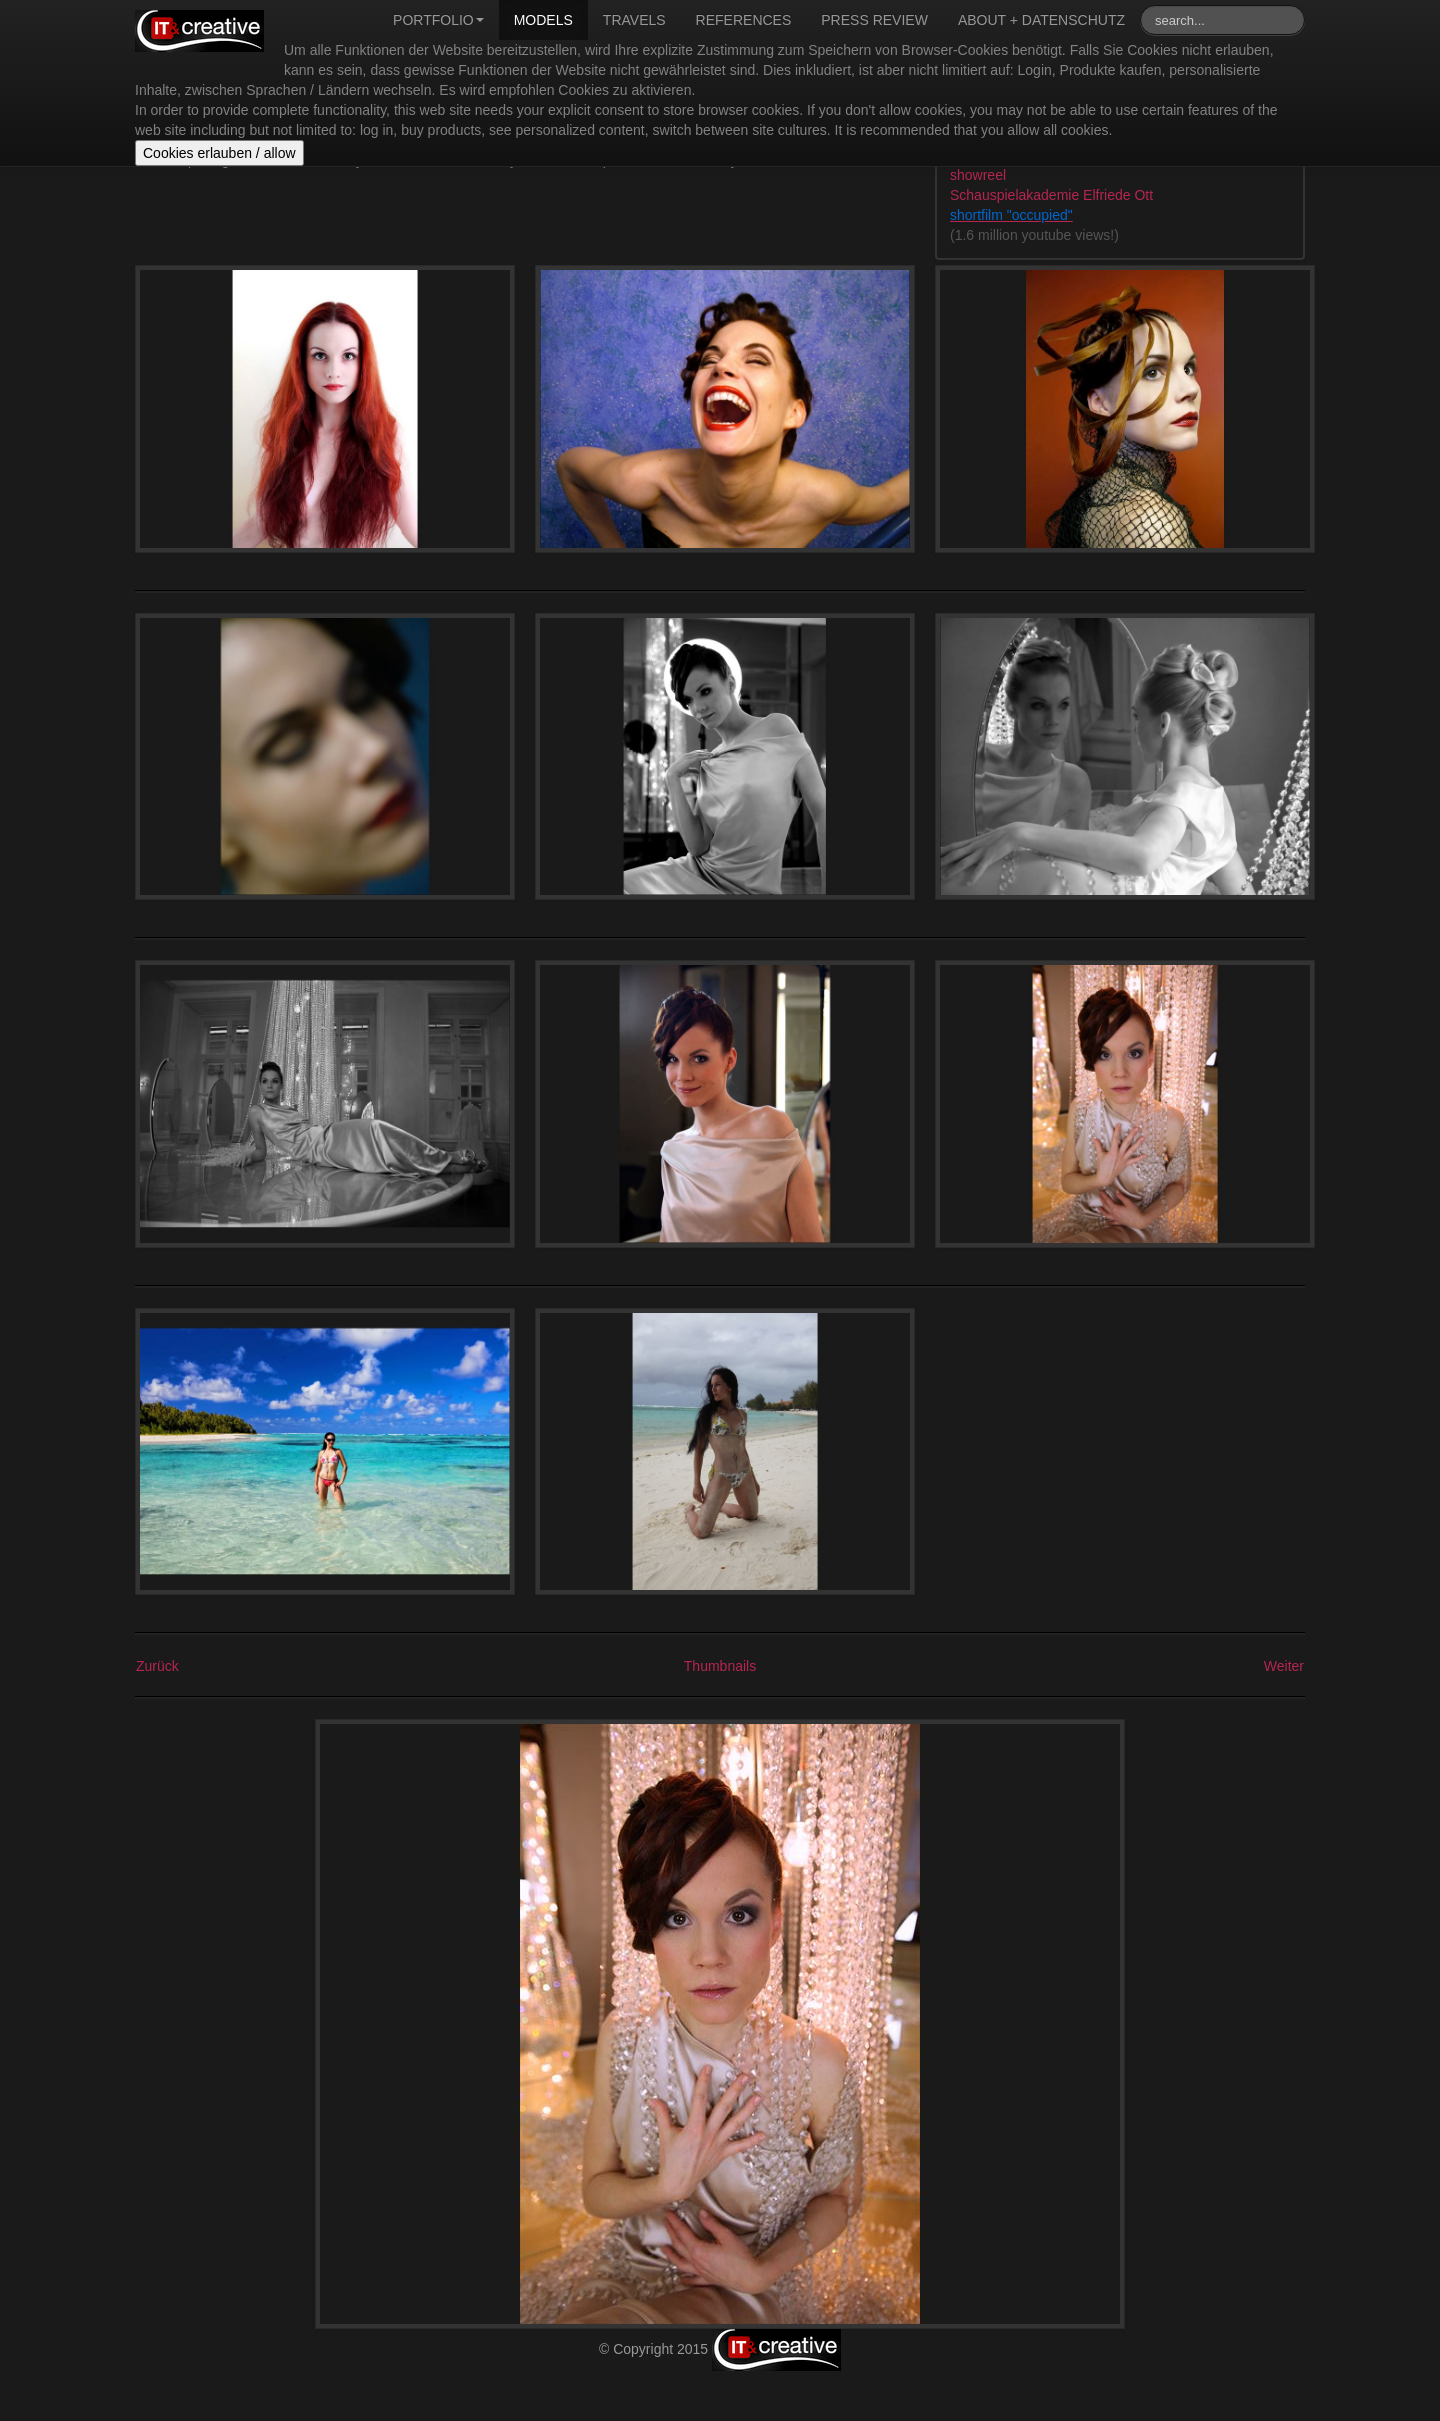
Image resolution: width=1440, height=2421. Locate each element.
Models (543, 20)
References (744, 20)
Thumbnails (720, 1666)
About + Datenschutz (1041, 20)
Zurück (157, 1666)
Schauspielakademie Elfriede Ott (1051, 195)
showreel (978, 175)
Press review (874, 20)
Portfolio (438, 20)
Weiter (1284, 1666)
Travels (634, 20)
